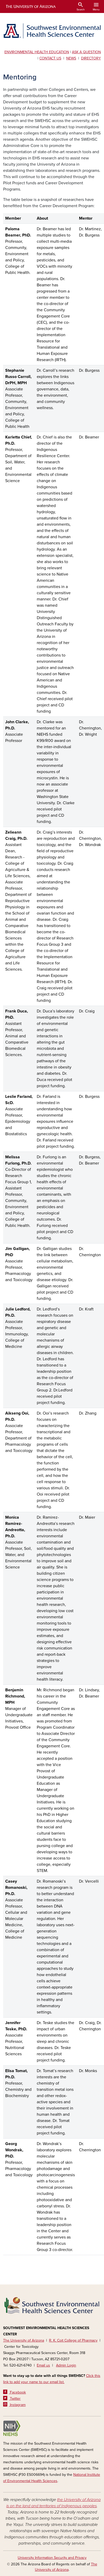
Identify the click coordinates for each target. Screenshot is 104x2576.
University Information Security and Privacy (52, 2557)
